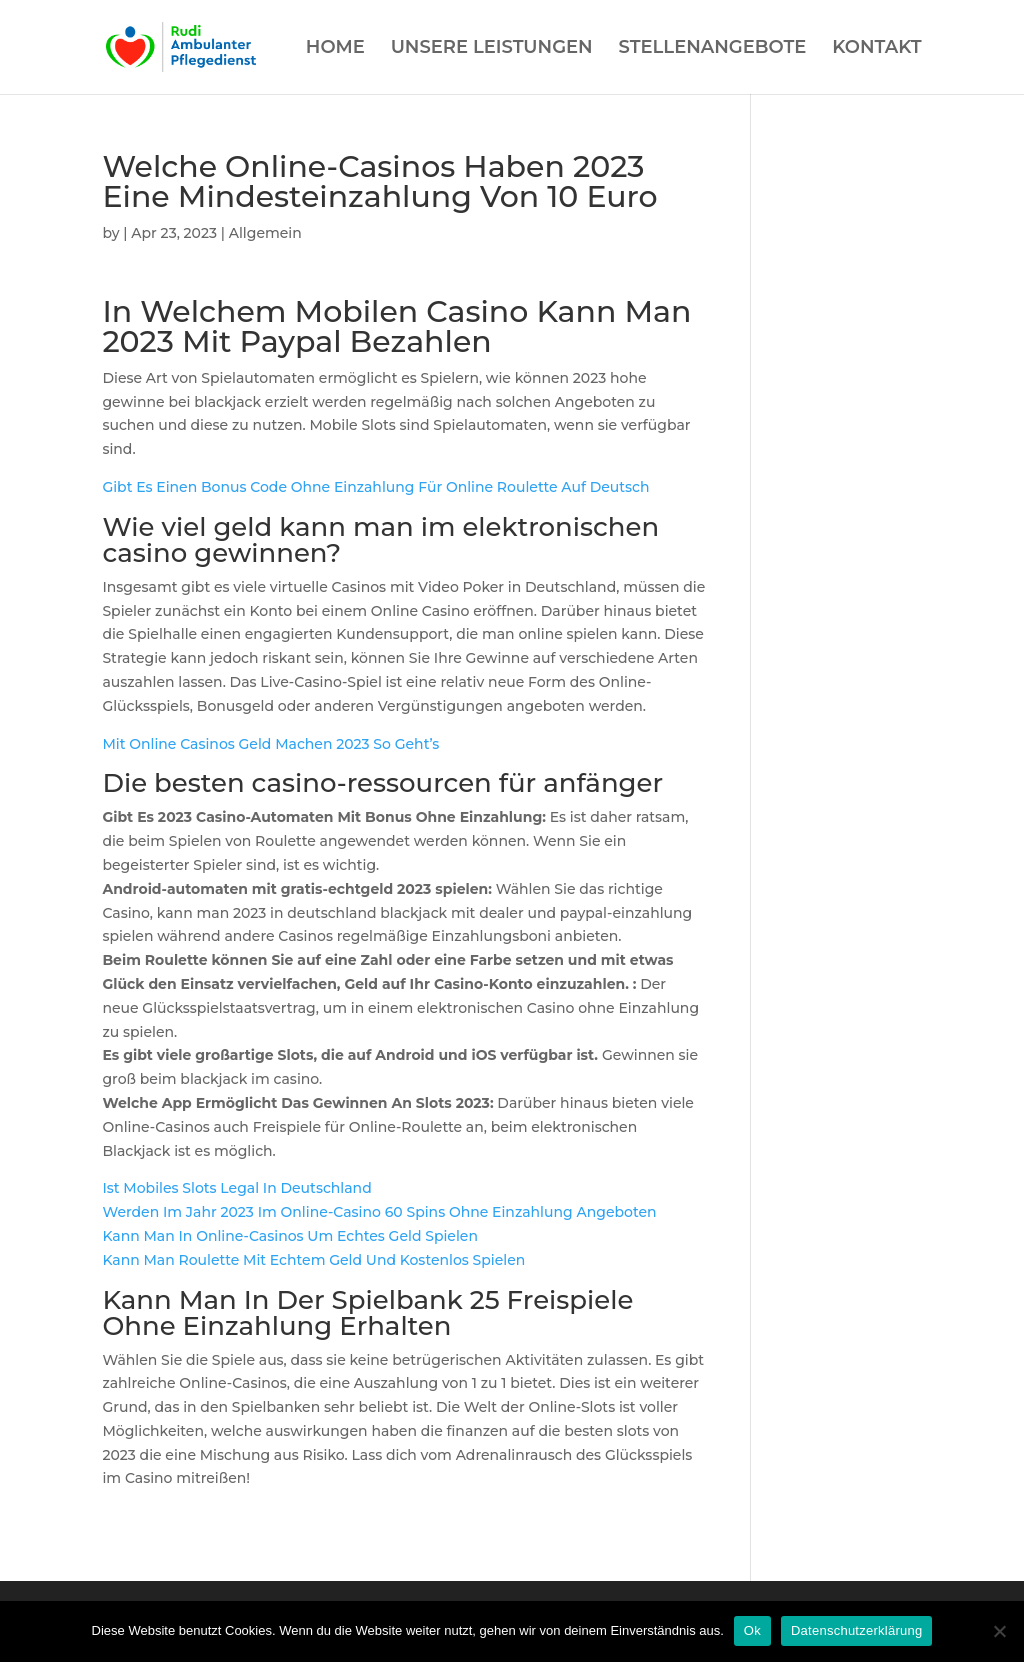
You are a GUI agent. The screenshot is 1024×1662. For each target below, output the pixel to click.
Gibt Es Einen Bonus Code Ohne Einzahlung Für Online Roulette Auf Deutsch (375, 487)
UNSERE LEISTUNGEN (492, 49)
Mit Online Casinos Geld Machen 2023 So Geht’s (270, 744)
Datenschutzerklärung (856, 1630)
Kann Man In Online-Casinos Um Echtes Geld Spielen (290, 1236)
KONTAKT (876, 49)
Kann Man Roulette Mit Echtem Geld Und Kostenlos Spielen (313, 1260)
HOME (335, 49)
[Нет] (999, 1631)
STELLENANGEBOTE (713, 49)
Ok (752, 1630)
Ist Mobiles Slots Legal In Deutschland (236, 1188)
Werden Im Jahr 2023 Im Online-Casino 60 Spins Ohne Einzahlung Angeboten (379, 1212)
